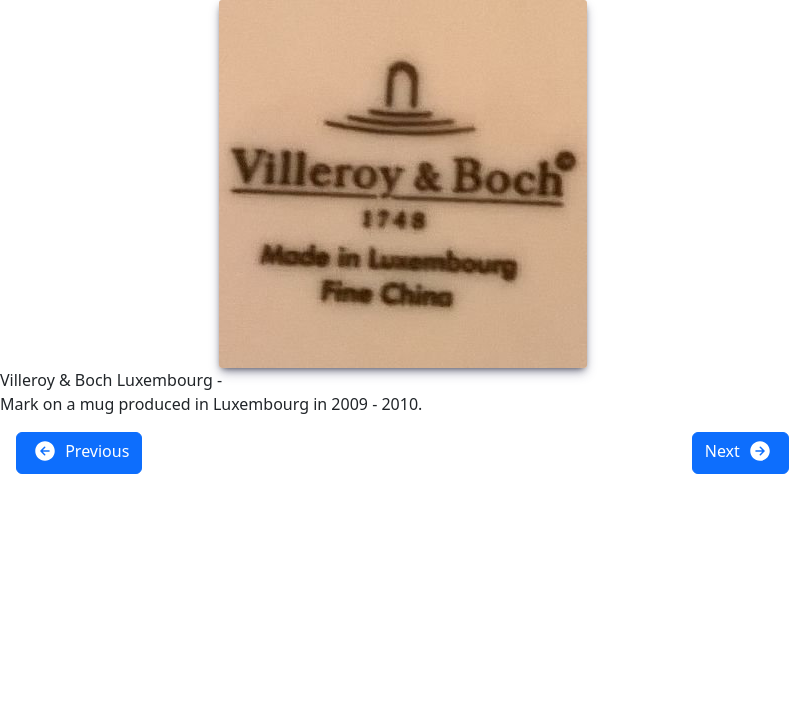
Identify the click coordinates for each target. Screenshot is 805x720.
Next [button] (738, 451)
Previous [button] (81, 451)
